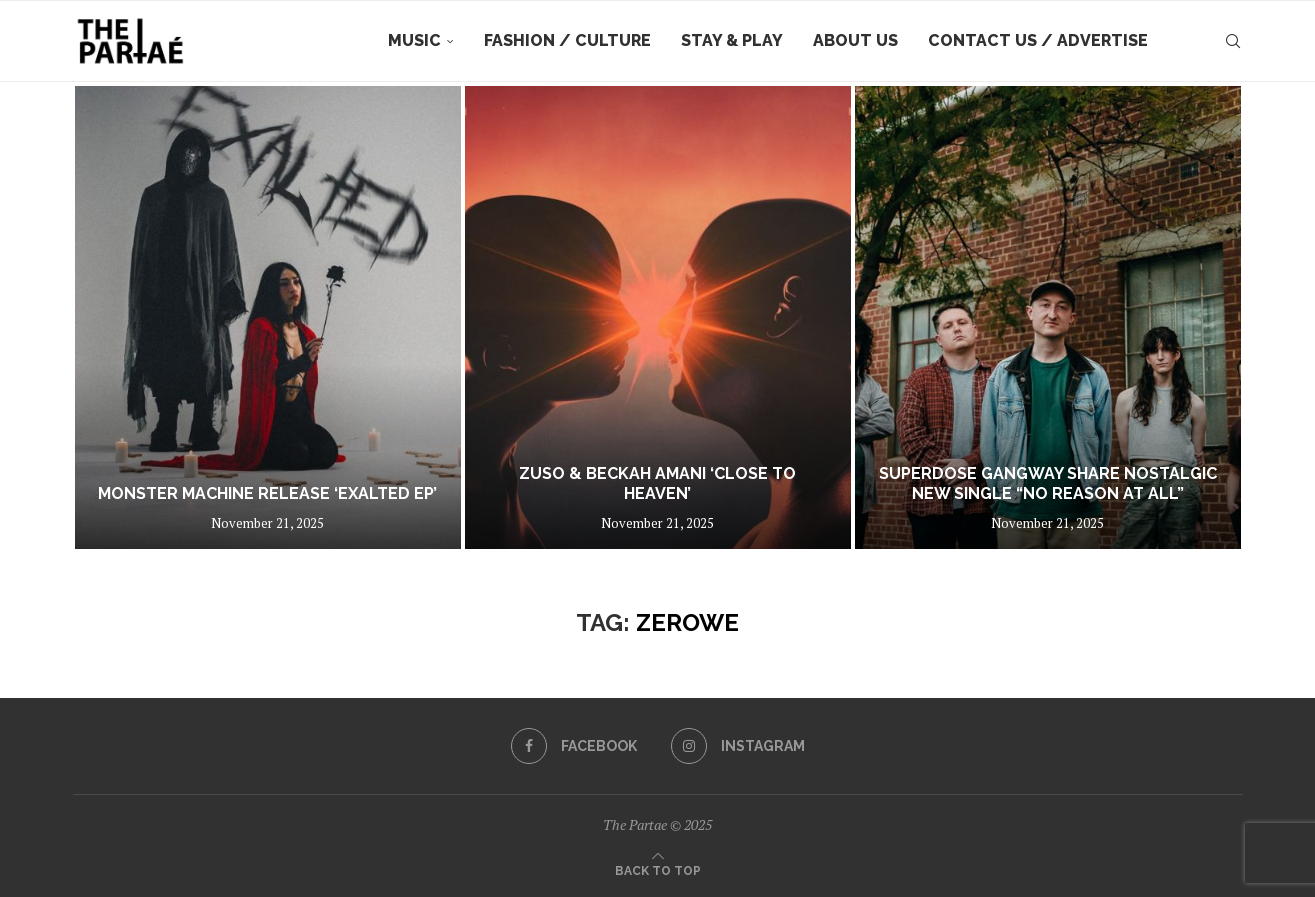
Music (414, 40)
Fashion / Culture (567, 40)
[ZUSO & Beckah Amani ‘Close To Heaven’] (658, 317)
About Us (855, 40)
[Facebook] (574, 746)
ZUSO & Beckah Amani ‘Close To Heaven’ (657, 484)
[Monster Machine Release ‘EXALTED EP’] (268, 317)
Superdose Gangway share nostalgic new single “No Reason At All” (1048, 484)
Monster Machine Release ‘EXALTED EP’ (267, 493)
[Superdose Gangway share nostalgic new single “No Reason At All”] (1048, 317)
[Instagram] (738, 746)
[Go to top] (658, 869)
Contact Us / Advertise (1038, 40)
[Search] (1233, 41)
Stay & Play (732, 40)
